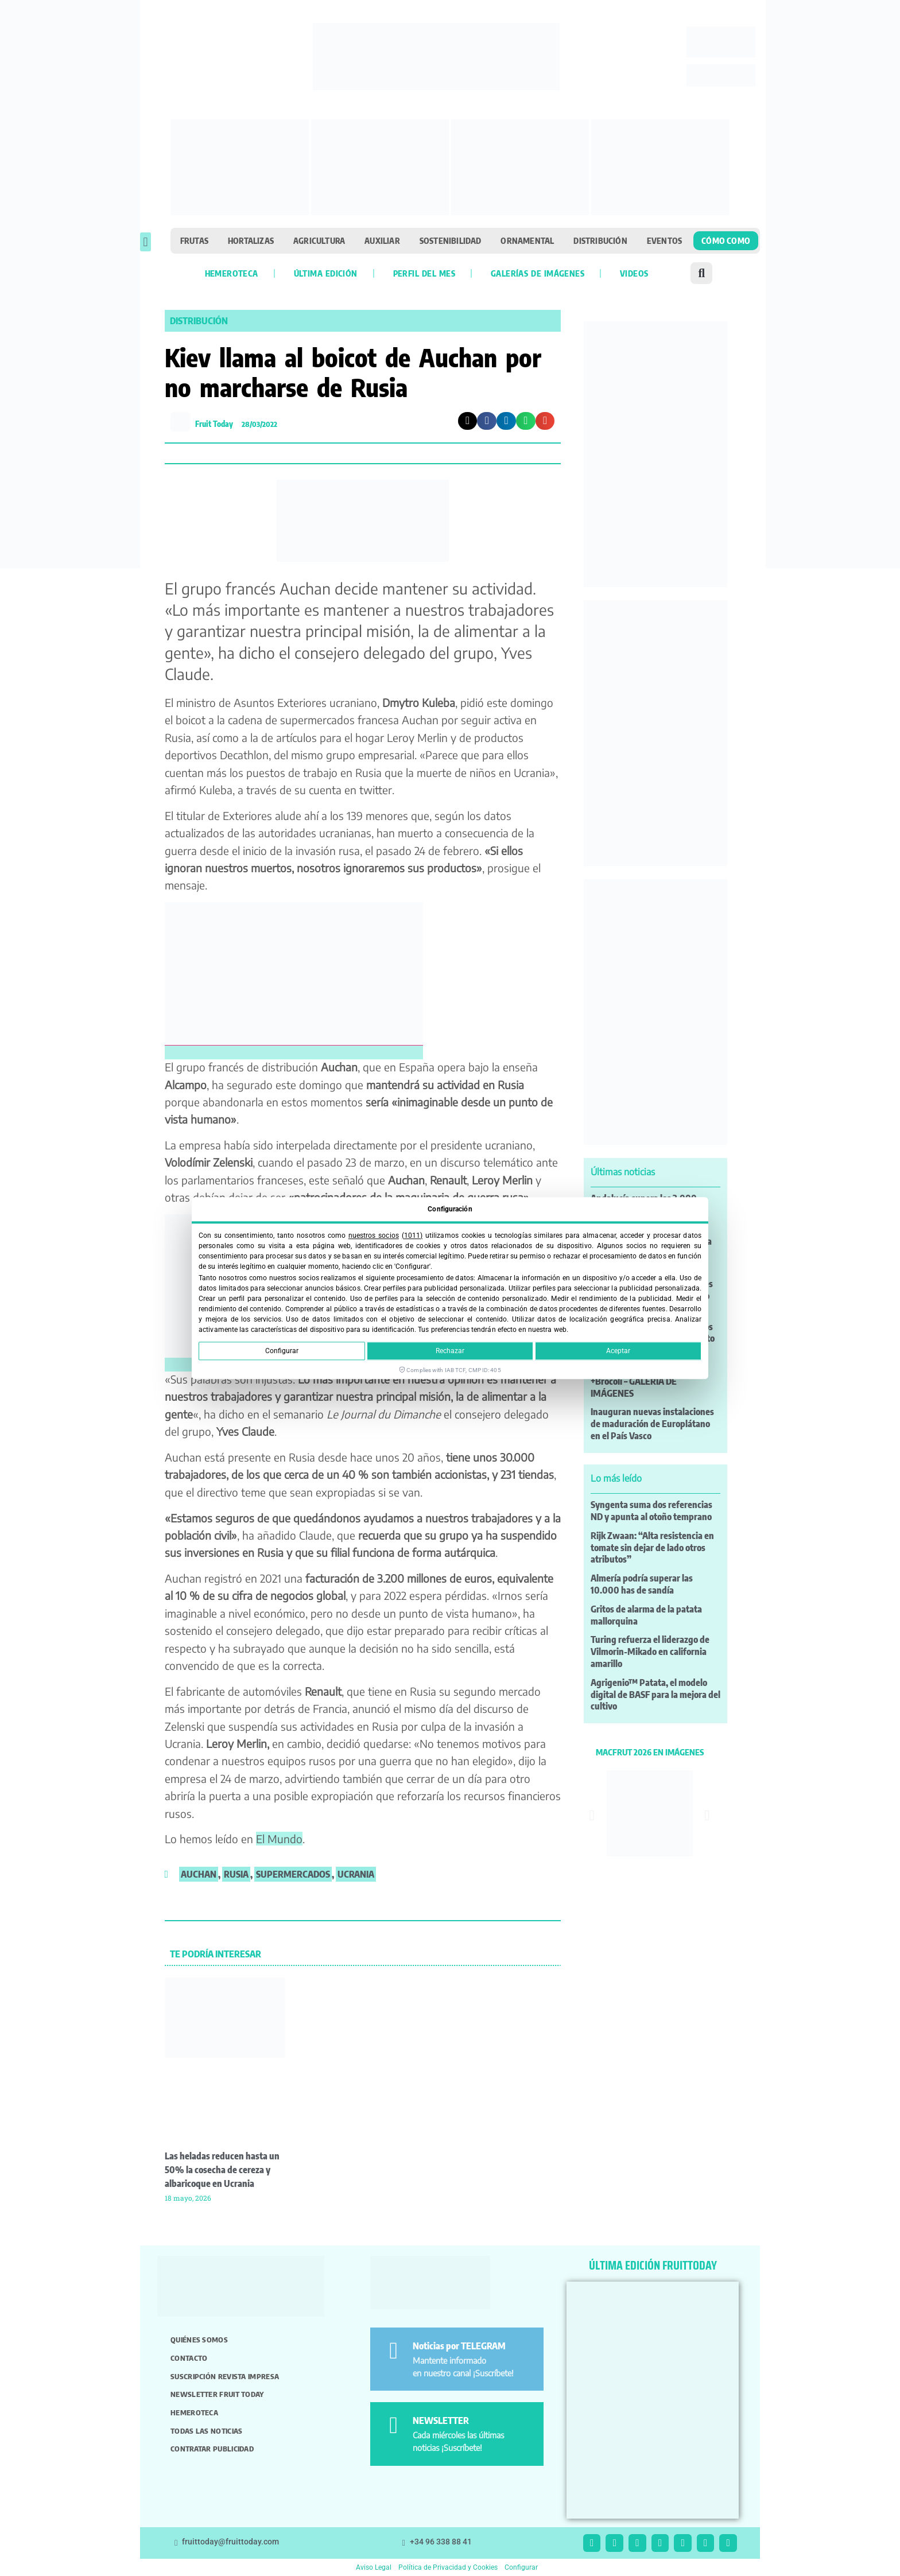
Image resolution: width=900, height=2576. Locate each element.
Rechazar (450, 1351)
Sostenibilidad (451, 240)
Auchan (198, 1874)
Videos (634, 273)
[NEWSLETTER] (393, 2425)
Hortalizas (251, 240)
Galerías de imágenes (537, 273)
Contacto (188, 2358)
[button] (145, 241)
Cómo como (725, 240)
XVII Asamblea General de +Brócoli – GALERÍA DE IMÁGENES (640, 1381)
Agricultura (319, 240)
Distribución (600, 240)
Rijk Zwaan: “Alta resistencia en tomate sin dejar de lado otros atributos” (652, 1547)
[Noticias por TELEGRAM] (393, 2351)
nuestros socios (373, 1235)
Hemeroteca (231, 273)
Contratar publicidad (212, 2448)
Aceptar (618, 1351)
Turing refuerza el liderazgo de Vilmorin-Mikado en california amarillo (650, 1651)
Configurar (281, 1351)
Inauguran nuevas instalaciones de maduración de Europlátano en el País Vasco (652, 1424)
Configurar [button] (521, 2567)
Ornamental (527, 240)
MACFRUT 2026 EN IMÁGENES (650, 1752)
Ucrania (356, 1874)
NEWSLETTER (441, 2420)
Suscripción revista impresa (224, 2376)
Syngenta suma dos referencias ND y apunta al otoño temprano (651, 1510)
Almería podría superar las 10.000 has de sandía (642, 1584)
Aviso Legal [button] (373, 2567)
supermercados (293, 1874)
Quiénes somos (199, 2339)
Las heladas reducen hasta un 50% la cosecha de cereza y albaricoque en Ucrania (222, 2169)
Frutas (194, 240)
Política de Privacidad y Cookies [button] (448, 2567)
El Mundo (279, 1838)
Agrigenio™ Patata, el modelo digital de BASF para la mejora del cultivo (655, 1694)
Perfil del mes (424, 273)
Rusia (236, 1874)
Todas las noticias (206, 2430)
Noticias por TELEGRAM (459, 2346)
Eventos (664, 240)
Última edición (326, 273)
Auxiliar (382, 240)
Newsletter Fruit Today (217, 2394)
